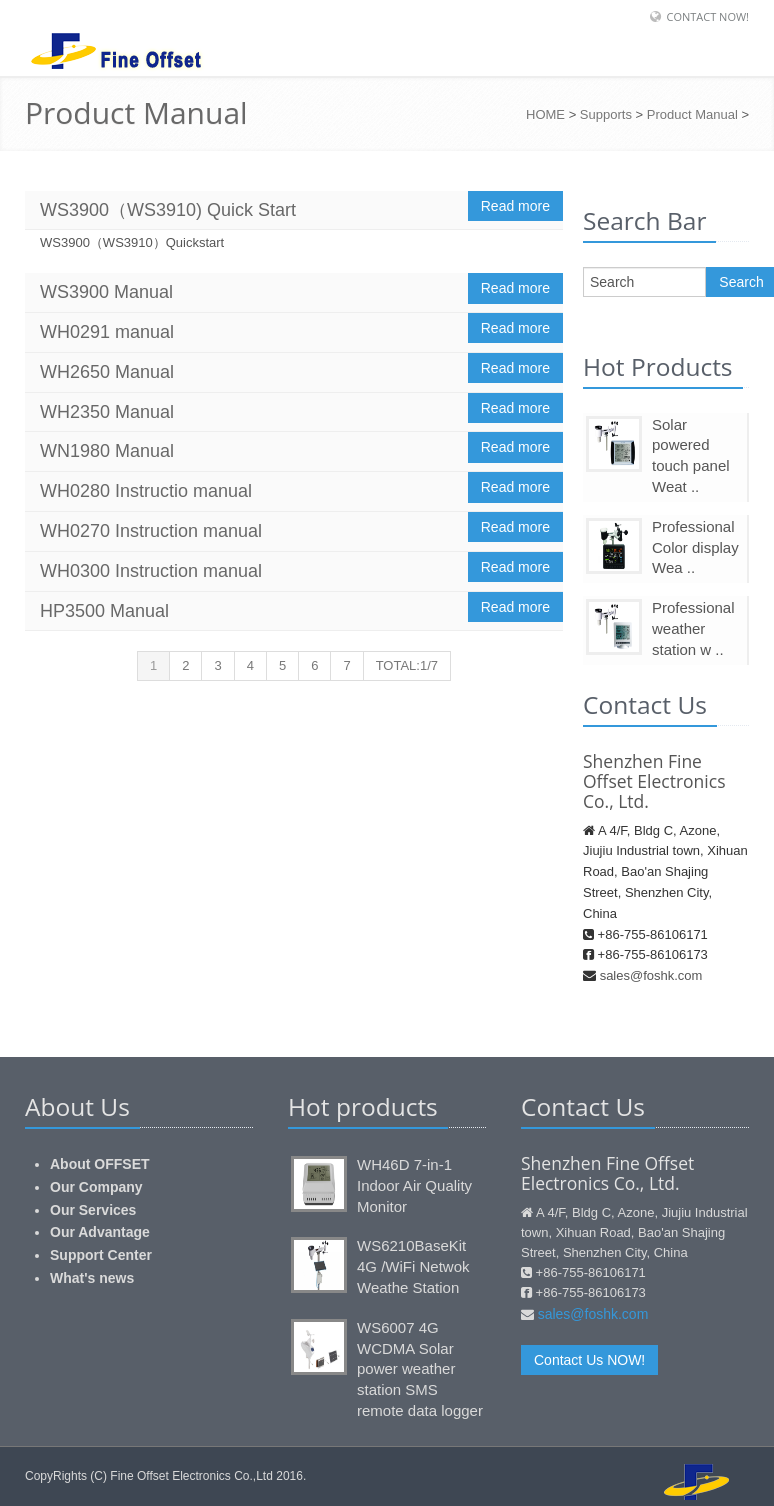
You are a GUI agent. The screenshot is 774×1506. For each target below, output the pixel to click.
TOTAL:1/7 (407, 665)
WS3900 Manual (106, 292)
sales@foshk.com (651, 975)
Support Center (101, 1255)
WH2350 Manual (107, 412)
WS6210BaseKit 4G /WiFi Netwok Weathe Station (413, 1266)
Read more (515, 206)
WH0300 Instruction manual (151, 571)
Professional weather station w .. (693, 628)
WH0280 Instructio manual (146, 491)
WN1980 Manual (107, 451)
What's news (92, 1278)
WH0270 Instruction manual (151, 531)
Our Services (93, 1210)
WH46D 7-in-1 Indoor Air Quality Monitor (414, 1185)
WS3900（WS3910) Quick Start (168, 210)
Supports (606, 114)
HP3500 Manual (104, 611)
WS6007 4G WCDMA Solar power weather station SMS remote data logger (420, 1369)
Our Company (96, 1187)
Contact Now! (707, 16)
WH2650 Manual (107, 372)
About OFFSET (100, 1164)
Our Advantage (100, 1232)
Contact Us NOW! (589, 1360)
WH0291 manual (107, 332)
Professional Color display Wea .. (695, 547)
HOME (545, 114)
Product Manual (692, 114)
